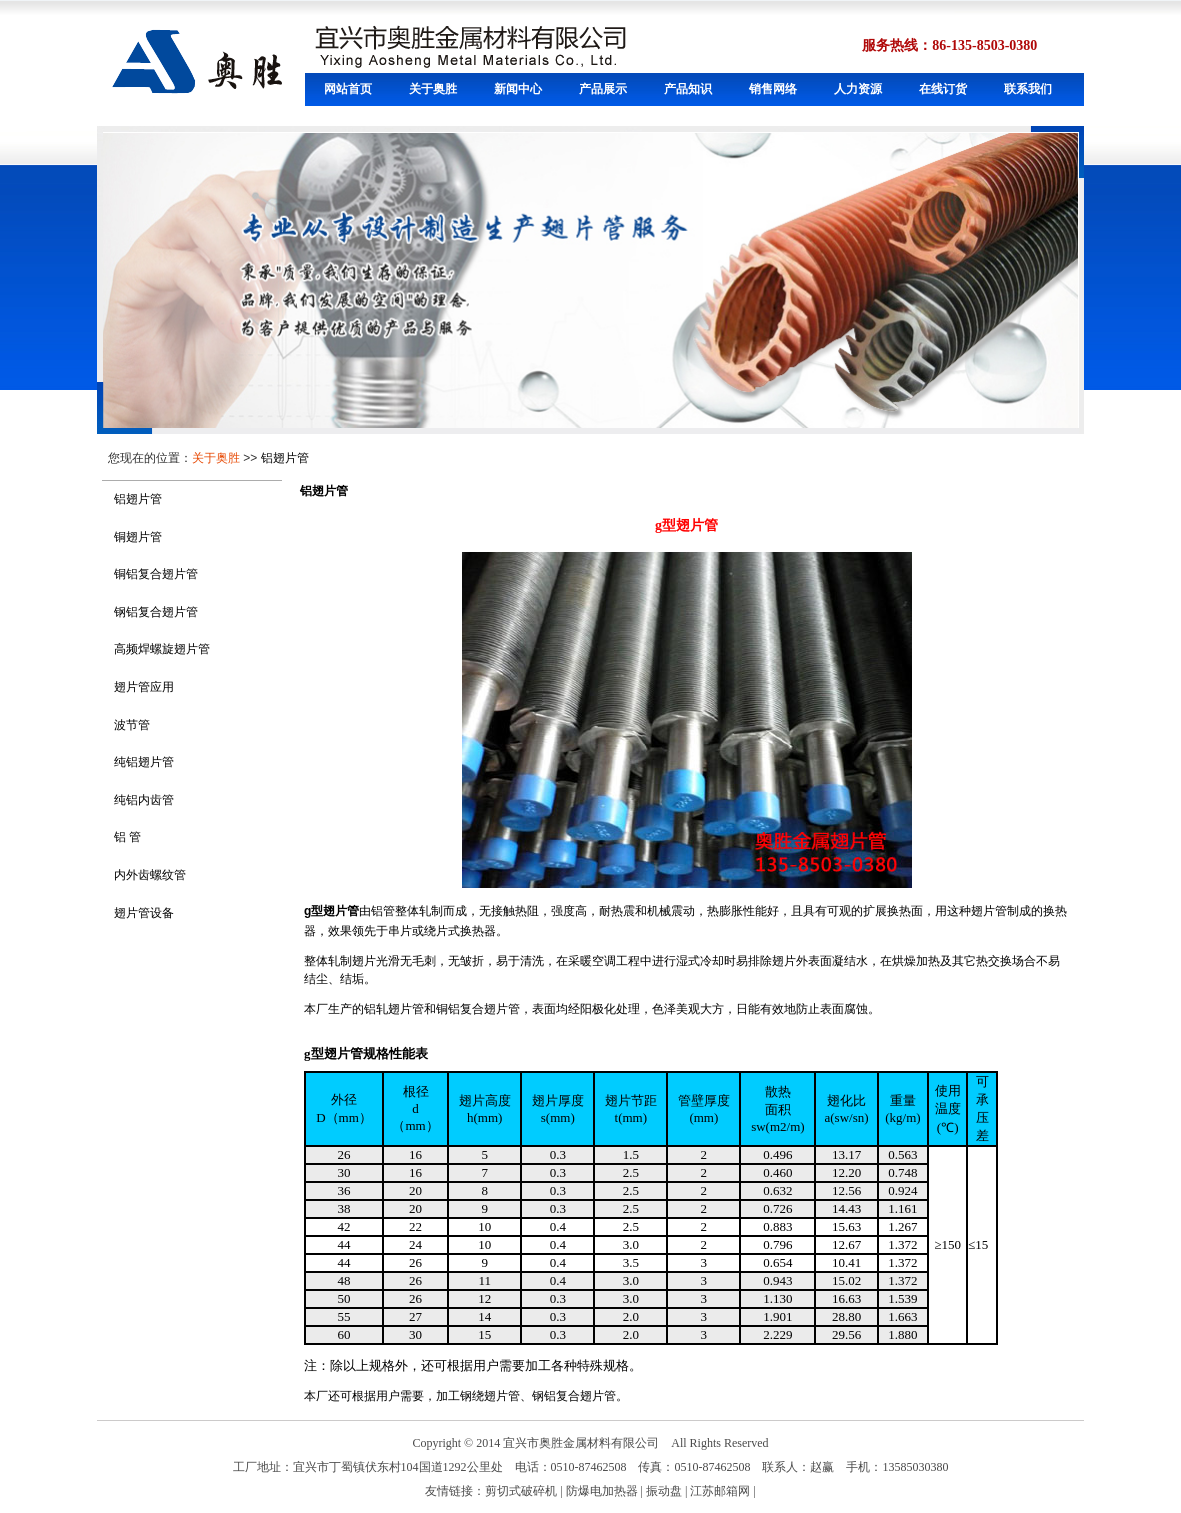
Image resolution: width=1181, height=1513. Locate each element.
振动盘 (664, 1491)
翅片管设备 (144, 913)
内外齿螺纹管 (150, 875)
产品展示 (603, 89)
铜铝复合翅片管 (156, 574)
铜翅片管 (138, 537)
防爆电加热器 (602, 1491)
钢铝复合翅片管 (156, 612)
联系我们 (1028, 89)
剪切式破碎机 (521, 1491)
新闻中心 (518, 89)
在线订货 (943, 89)
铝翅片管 (285, 458)
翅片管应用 (144, 687)
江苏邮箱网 (720, 1491)
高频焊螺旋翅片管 (162, 649)
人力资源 (858, 89)
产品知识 (688, 89)
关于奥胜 (433, 89)
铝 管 (127, 837)
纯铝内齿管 (144, 800)
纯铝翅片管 (144, 762)
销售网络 (773, 89)
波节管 (132, 725)
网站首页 (348, 89)
